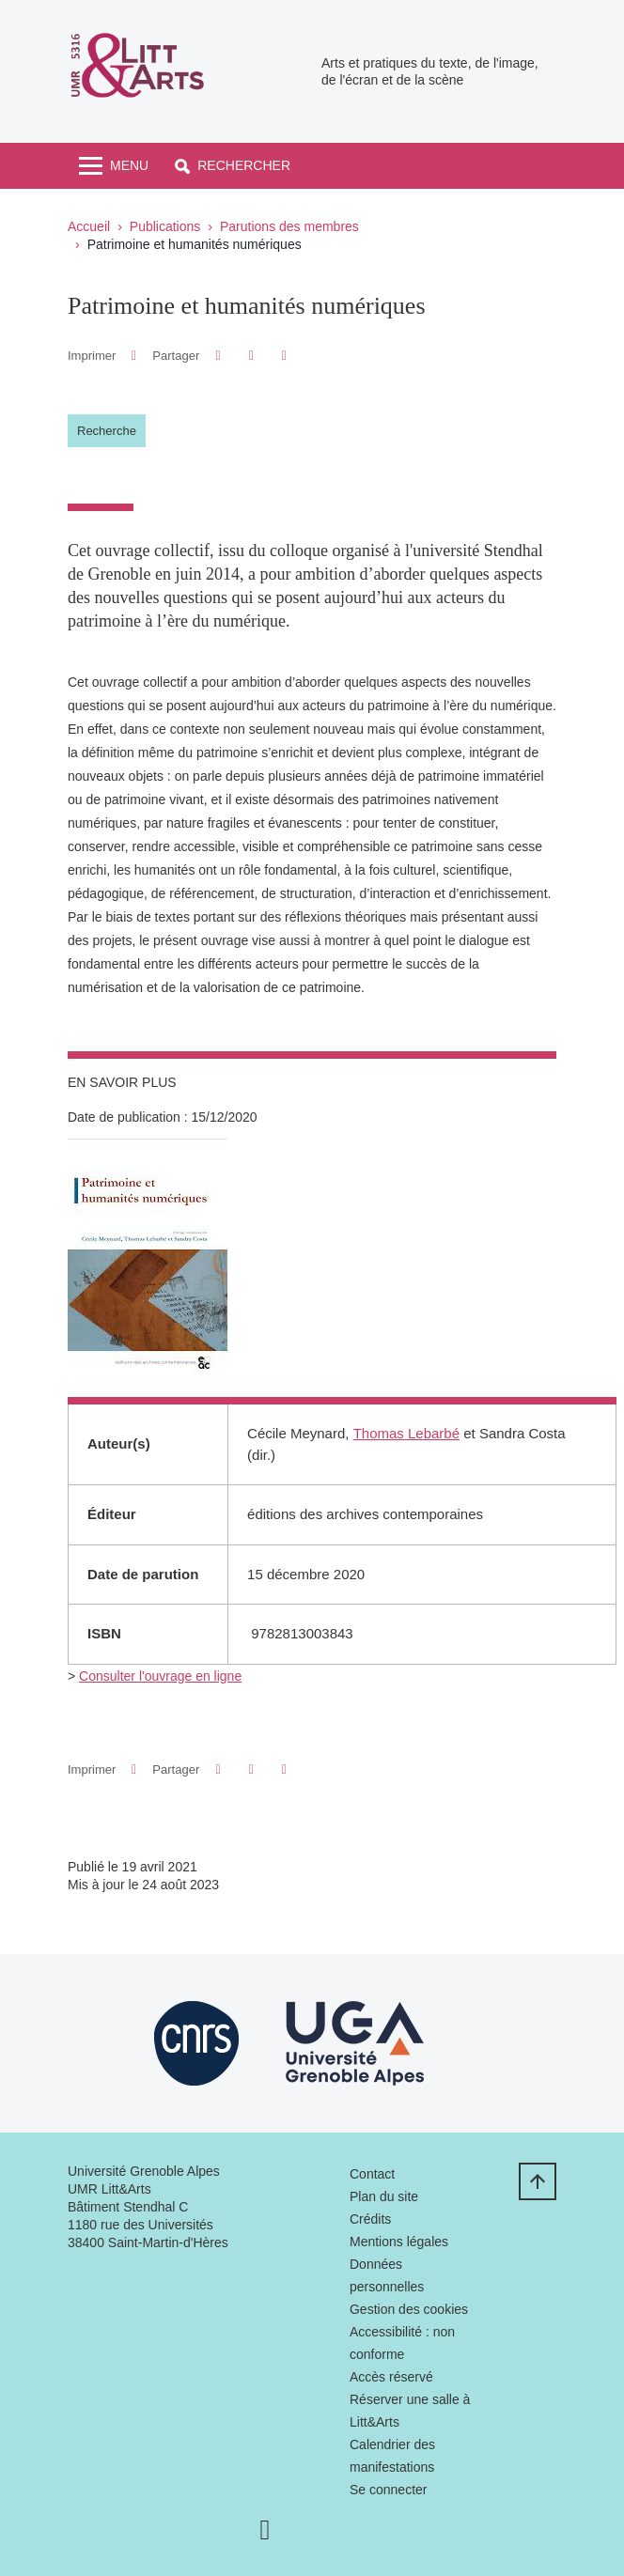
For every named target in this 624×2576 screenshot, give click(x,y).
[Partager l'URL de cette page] (284, 355)
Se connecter (389, 2489)
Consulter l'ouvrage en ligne (160, 1676)
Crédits (370, 2219)
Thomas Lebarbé (406, 1433)
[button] (232, 166)
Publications (165, 226)
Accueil (89, 226)
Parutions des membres (289, 226)
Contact (372, 2173)
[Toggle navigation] (114, 166)
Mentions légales (399, 2241)
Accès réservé (391, 2376)
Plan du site (384, 2196)
